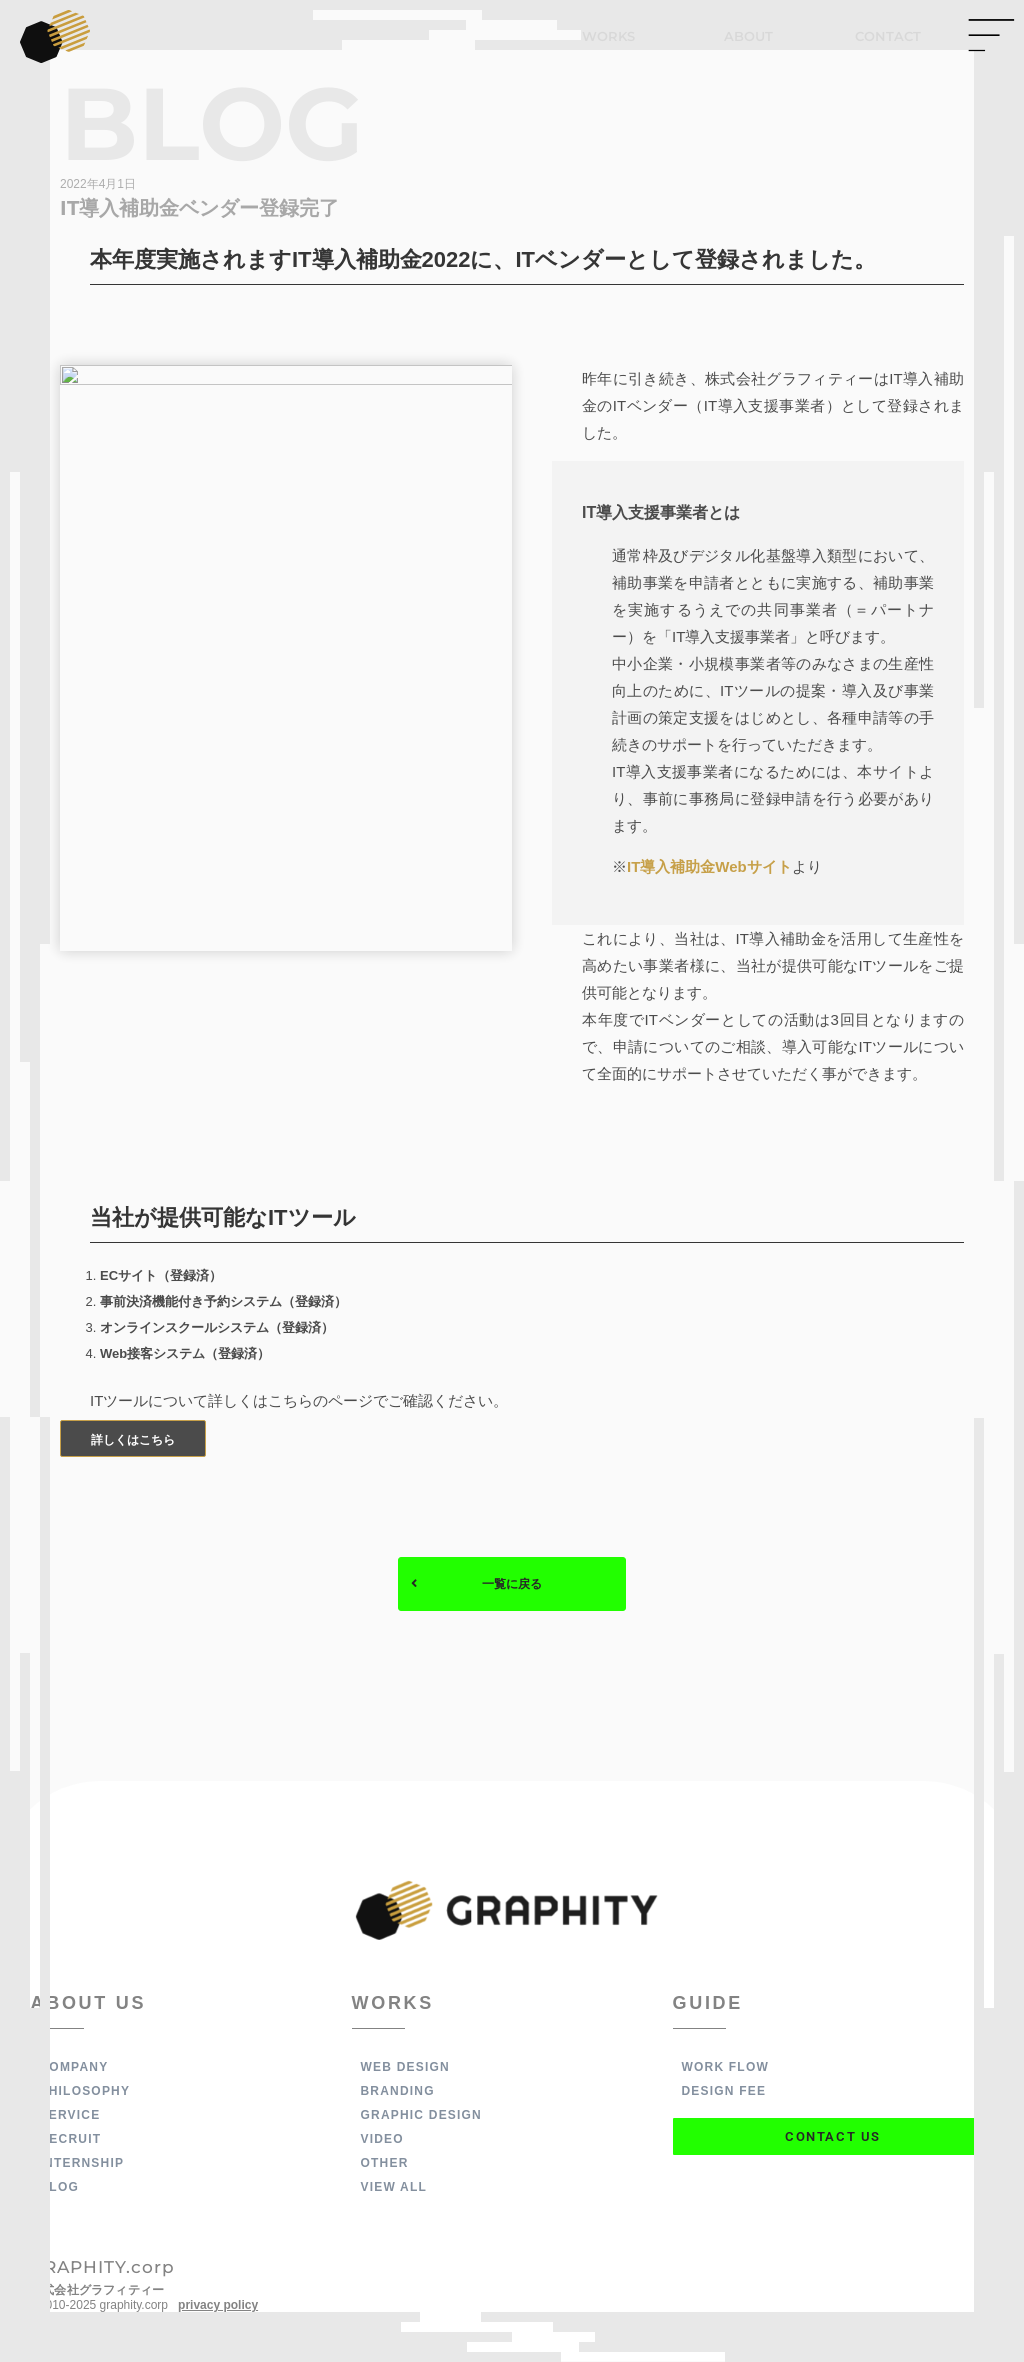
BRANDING (398, 2092)
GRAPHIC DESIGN (421, 2116)
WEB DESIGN (405, 2068)
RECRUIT (71, 2140)
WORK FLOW (725, 2068)
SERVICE (70, 2116)
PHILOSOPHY (85, 2092)
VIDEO (382, 2140)
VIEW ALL (394, 2188)
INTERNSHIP (82, 2164)
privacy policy (218, 2306)
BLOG (59, 2188)
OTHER (385, 2164)
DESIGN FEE (724, 2092)
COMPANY (74, 2068)
